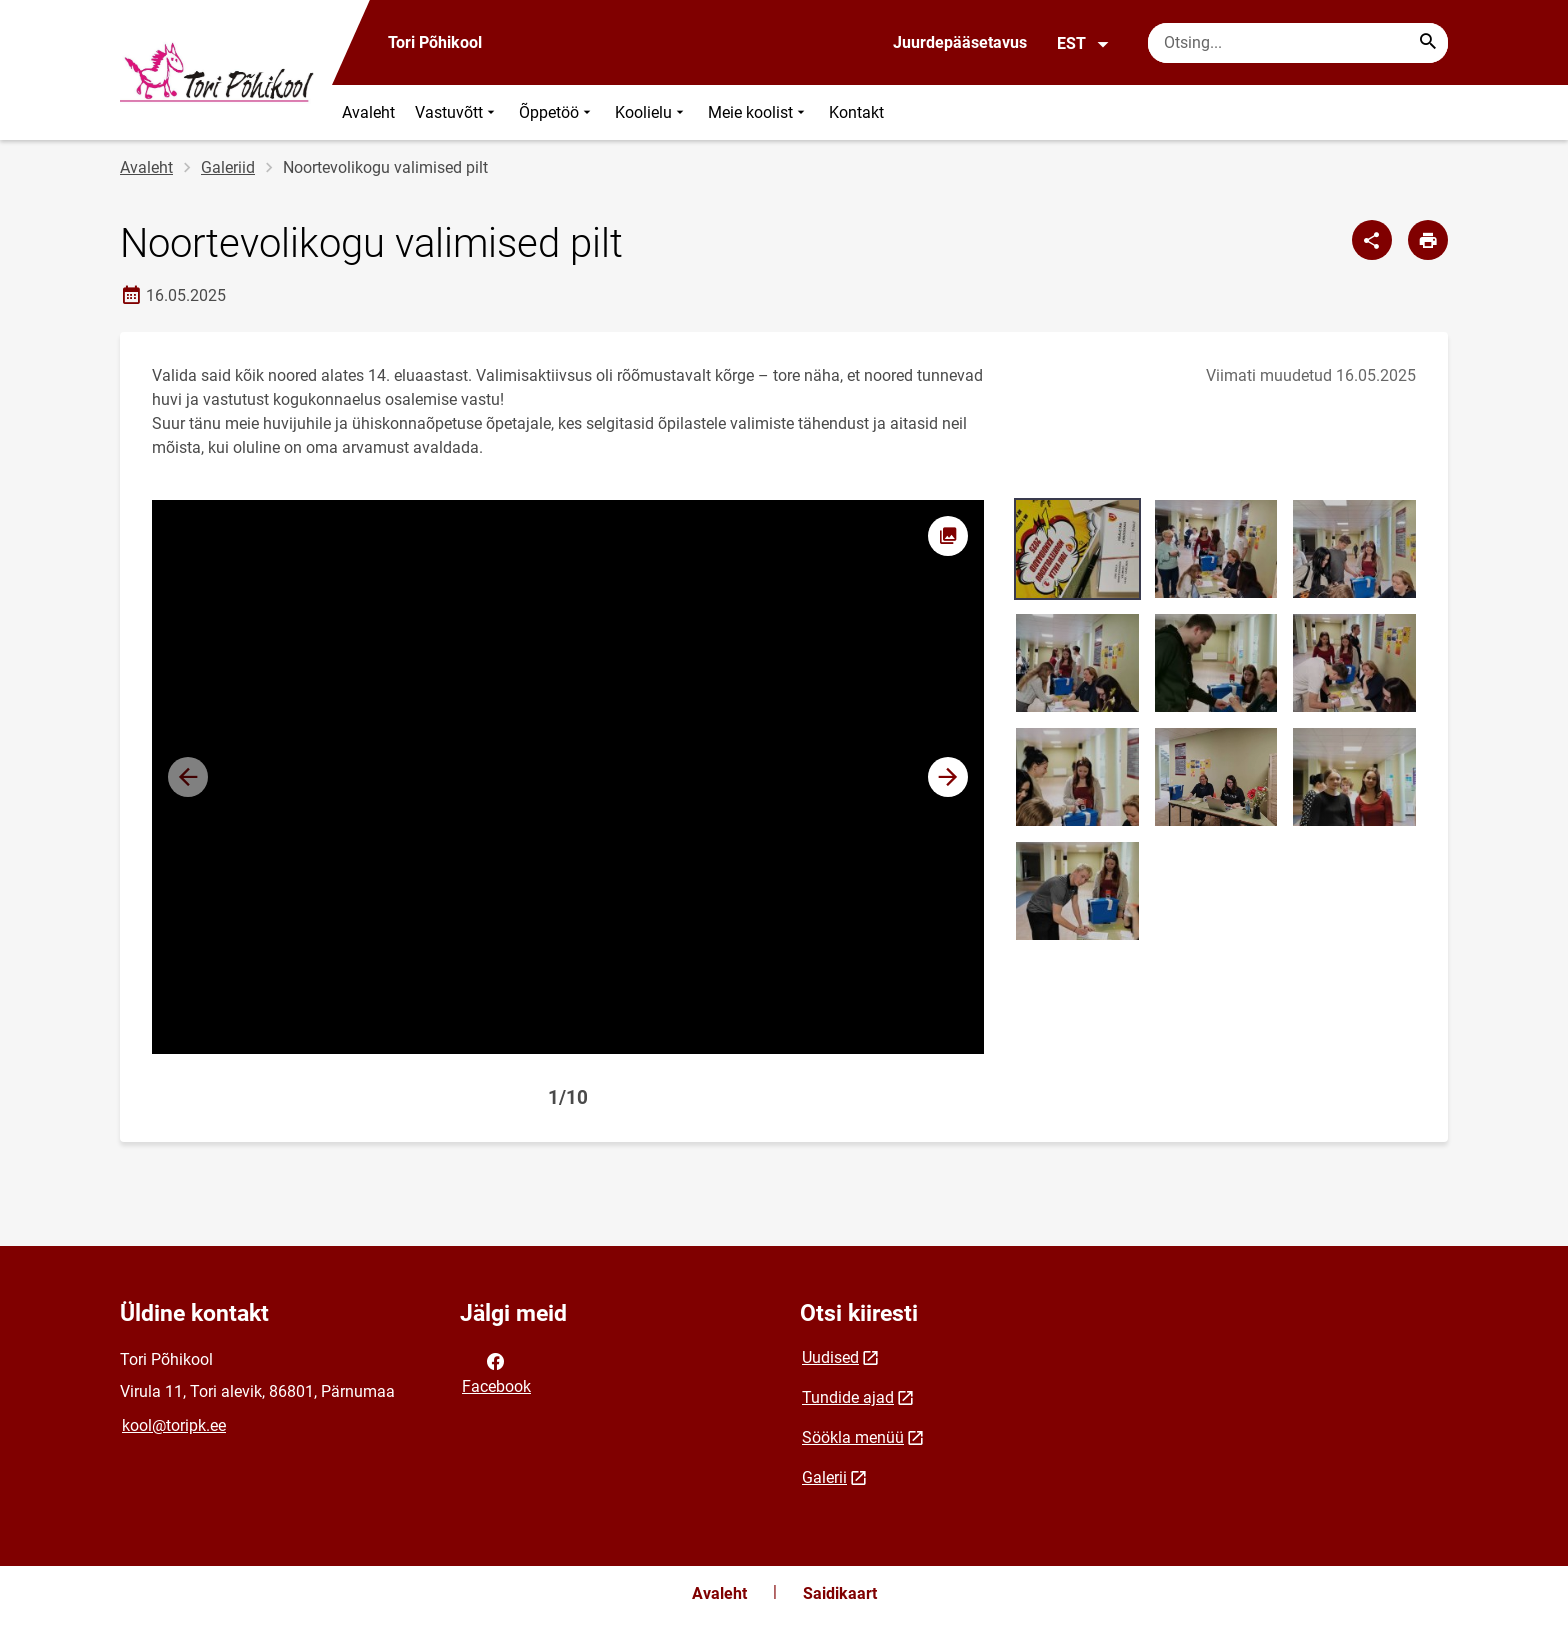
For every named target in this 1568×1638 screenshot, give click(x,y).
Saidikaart (840, 1593)
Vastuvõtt (457, 112)
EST (1083, 44)
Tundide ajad (848, 1397)
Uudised (830, 1357)
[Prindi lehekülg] (1428, 240)
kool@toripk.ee (174, 1425)
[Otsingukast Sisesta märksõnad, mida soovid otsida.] (1298, 43)
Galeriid (228, 167)
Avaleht (368, 112)
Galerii (824, 1477)
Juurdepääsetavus (960, 42)
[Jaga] (1372, 240)
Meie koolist (758, 112)
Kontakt (856, 112)
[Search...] (1428, 43)
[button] (948, 777)
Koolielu (651, 112)
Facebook (496, 1372)
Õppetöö (557, 112)
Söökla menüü (853, 1437)
